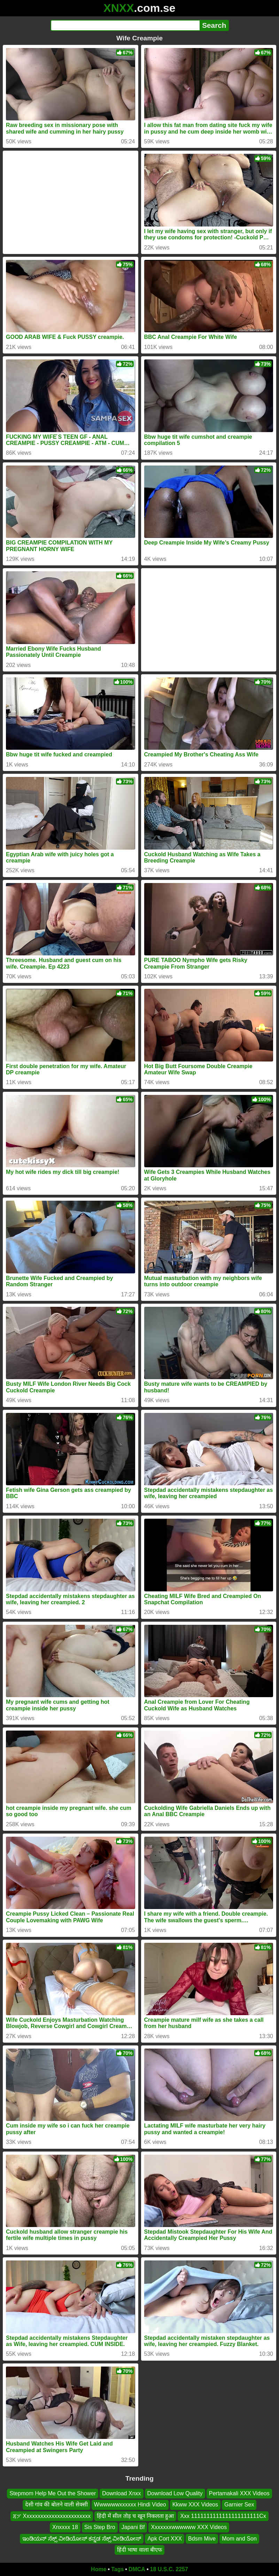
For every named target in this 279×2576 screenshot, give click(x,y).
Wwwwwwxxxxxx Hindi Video (130, 2505)
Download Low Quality (175, 2493)
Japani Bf (133, 2527)
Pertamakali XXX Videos (239, 2493)
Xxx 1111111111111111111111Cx (223, 2516)
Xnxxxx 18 (65, 2527)
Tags (117, 2569)
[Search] (125, 25)
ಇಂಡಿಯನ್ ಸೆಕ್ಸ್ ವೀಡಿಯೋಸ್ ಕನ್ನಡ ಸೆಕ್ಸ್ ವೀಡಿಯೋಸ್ (81, 2539)
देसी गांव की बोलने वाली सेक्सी (56, 2505)
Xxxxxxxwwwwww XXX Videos (189, 2527)
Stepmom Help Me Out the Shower (52, 2493)
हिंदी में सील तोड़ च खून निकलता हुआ (135, 2516)
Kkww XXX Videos (195, 2505)
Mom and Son (239, 2539)
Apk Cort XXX (164, 2539)
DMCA (137, 2569)
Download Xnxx (121, 2493)
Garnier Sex (239, 2505)
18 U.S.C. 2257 (169, 2569)
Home (98, 2569)
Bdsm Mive (202, 2539)
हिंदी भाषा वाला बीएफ (139, 2550)
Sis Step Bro (99, 2527)
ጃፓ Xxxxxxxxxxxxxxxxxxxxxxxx (52, 2516)
